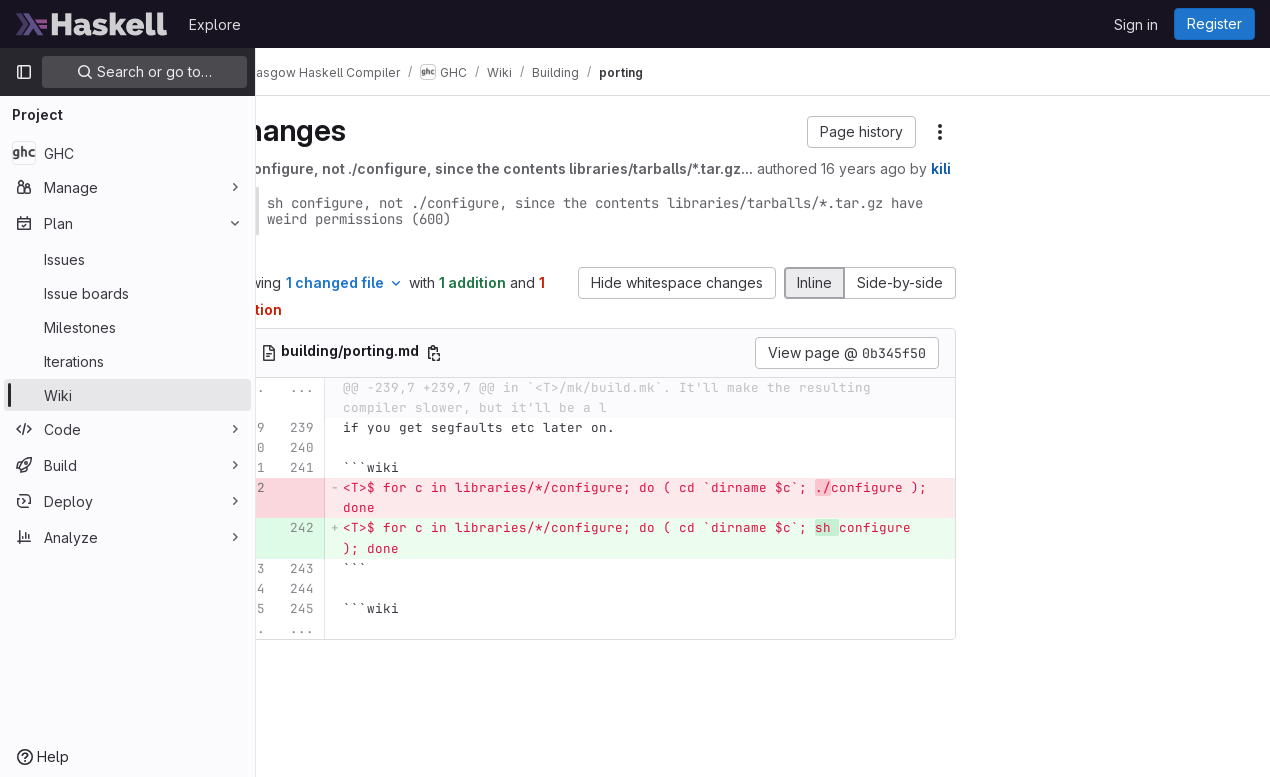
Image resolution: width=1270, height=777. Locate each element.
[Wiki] (127, 395)
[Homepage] (92, 24)
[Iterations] (127, 361)
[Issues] (127, 259)
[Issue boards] (127, 293)
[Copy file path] (490, 374)
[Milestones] (127, 327)
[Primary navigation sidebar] (24, 72)
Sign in (1136, 24)
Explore (215, 24)
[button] (861, 132)
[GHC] (127, 153)
